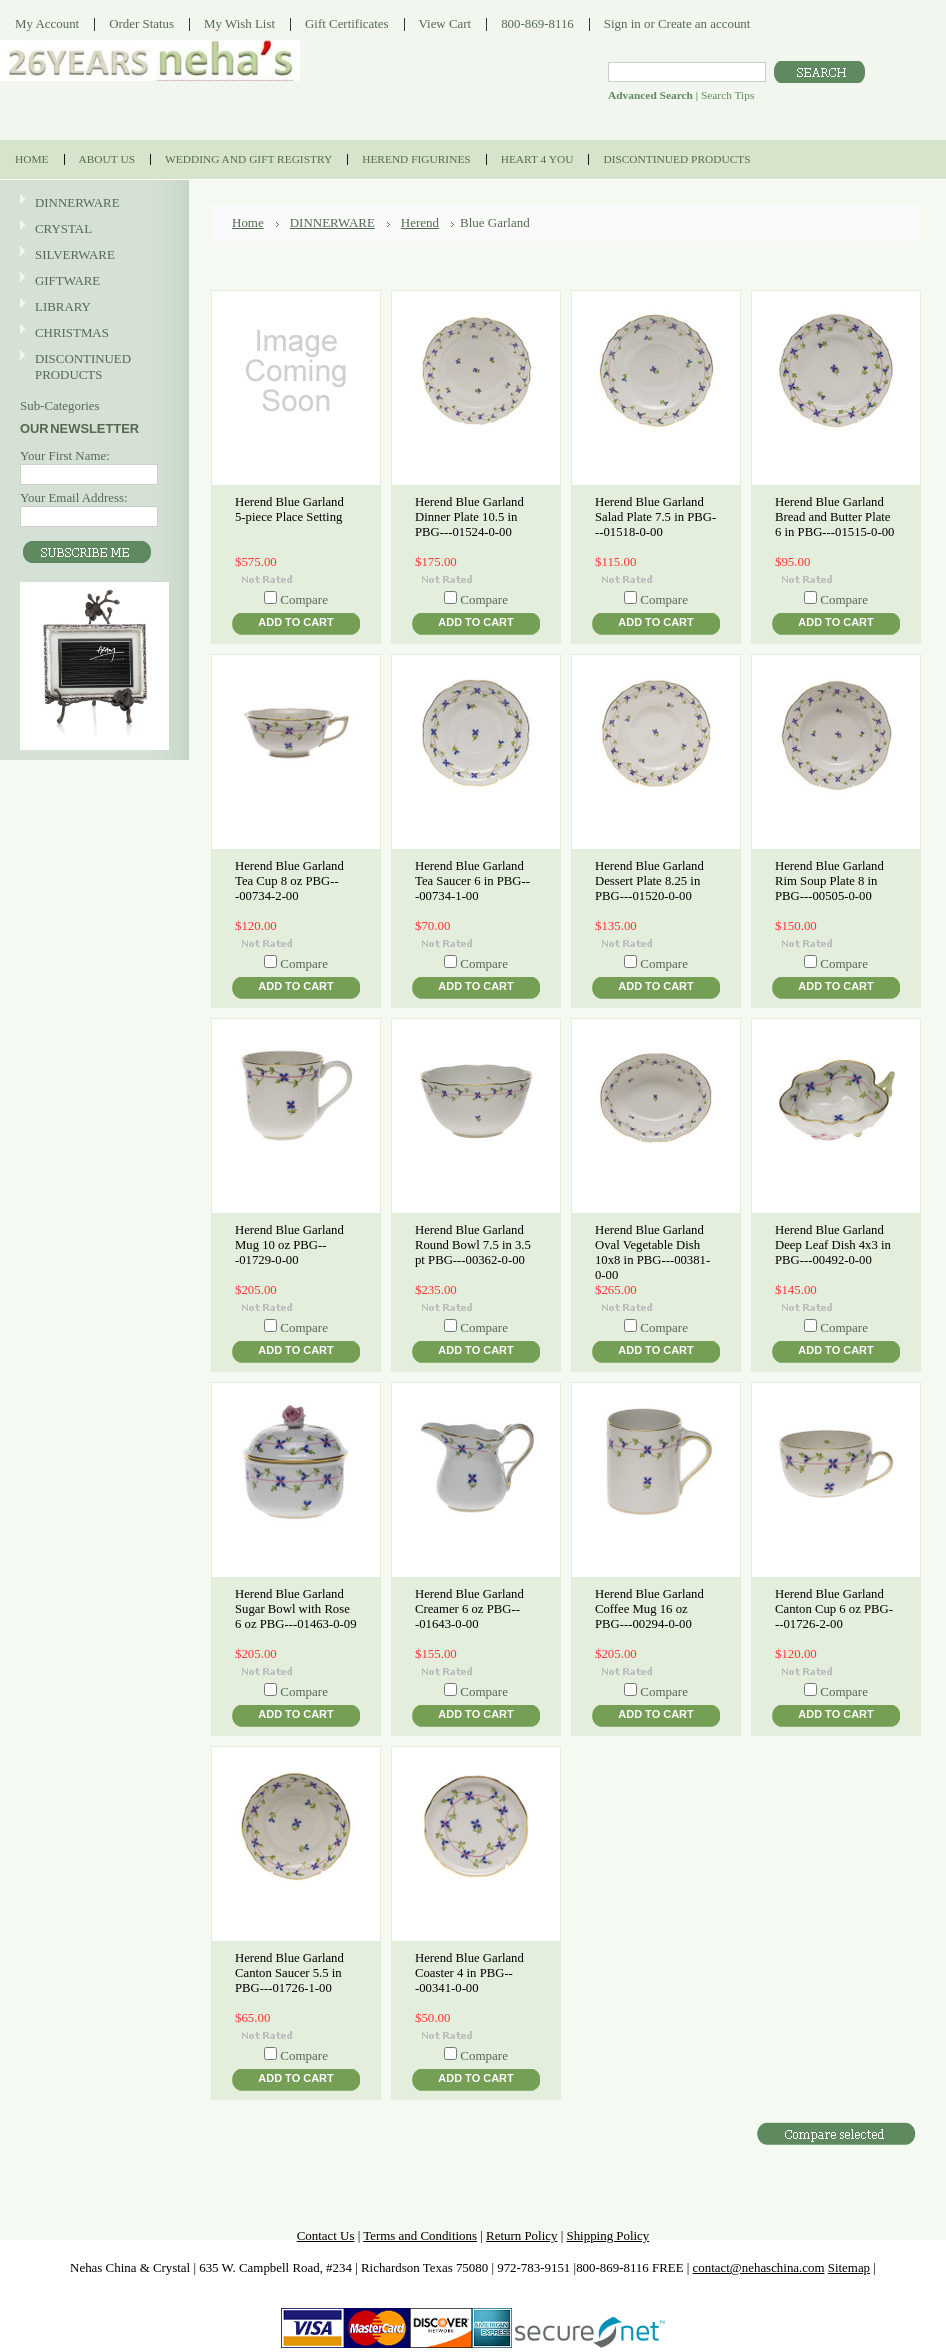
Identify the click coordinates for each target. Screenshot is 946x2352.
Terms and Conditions (420, 2235)
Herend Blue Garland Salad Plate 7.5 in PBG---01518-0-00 (655, 517)
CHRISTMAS (92, 333)
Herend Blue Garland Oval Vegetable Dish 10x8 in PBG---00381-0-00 (652, 1252)
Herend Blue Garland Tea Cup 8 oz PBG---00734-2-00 (289, 881)
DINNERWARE (92, 203)
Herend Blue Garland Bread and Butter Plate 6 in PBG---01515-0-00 (834, 517)
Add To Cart (295, 622)
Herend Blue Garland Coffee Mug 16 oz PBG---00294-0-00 (649, 1609)
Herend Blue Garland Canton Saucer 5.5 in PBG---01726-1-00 (289, 1973)
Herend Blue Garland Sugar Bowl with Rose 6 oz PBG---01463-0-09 (296, 1609)
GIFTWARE (92, 281)
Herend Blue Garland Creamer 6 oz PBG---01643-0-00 (469, 1609)
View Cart (445, 23)
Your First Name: (65, 455)
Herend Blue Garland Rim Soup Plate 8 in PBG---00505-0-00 (829, 881)
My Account (47, 23)
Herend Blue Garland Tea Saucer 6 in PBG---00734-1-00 (472, 881)
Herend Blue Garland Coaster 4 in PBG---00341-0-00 (469, 1973)
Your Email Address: (74, 497)
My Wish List (239, 23)
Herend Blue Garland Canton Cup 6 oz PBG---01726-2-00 (834, 1609)
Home (248, 222)
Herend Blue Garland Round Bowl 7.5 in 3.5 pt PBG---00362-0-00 (473, 1245)
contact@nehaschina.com (759, 2267)
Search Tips (727, 95)
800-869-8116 (537, 23)
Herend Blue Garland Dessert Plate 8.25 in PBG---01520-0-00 (649, 881)
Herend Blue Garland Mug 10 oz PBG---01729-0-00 (289, 1245)
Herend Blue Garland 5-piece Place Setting (289, 509)
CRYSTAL (92, 229)
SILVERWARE (92, 255)
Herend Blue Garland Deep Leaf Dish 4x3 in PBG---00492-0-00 (833, 1245)
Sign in (622, 23)
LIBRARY (63, 306)
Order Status (141, 23)
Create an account (704, 23)
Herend (420, 222)
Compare (304, 599)
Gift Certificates (347, 23)
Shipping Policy (607, 2235)
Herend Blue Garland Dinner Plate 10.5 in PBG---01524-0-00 (469, 517)
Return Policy (521, 2235)
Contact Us (326, 2235)
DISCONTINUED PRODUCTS (92, 366)
